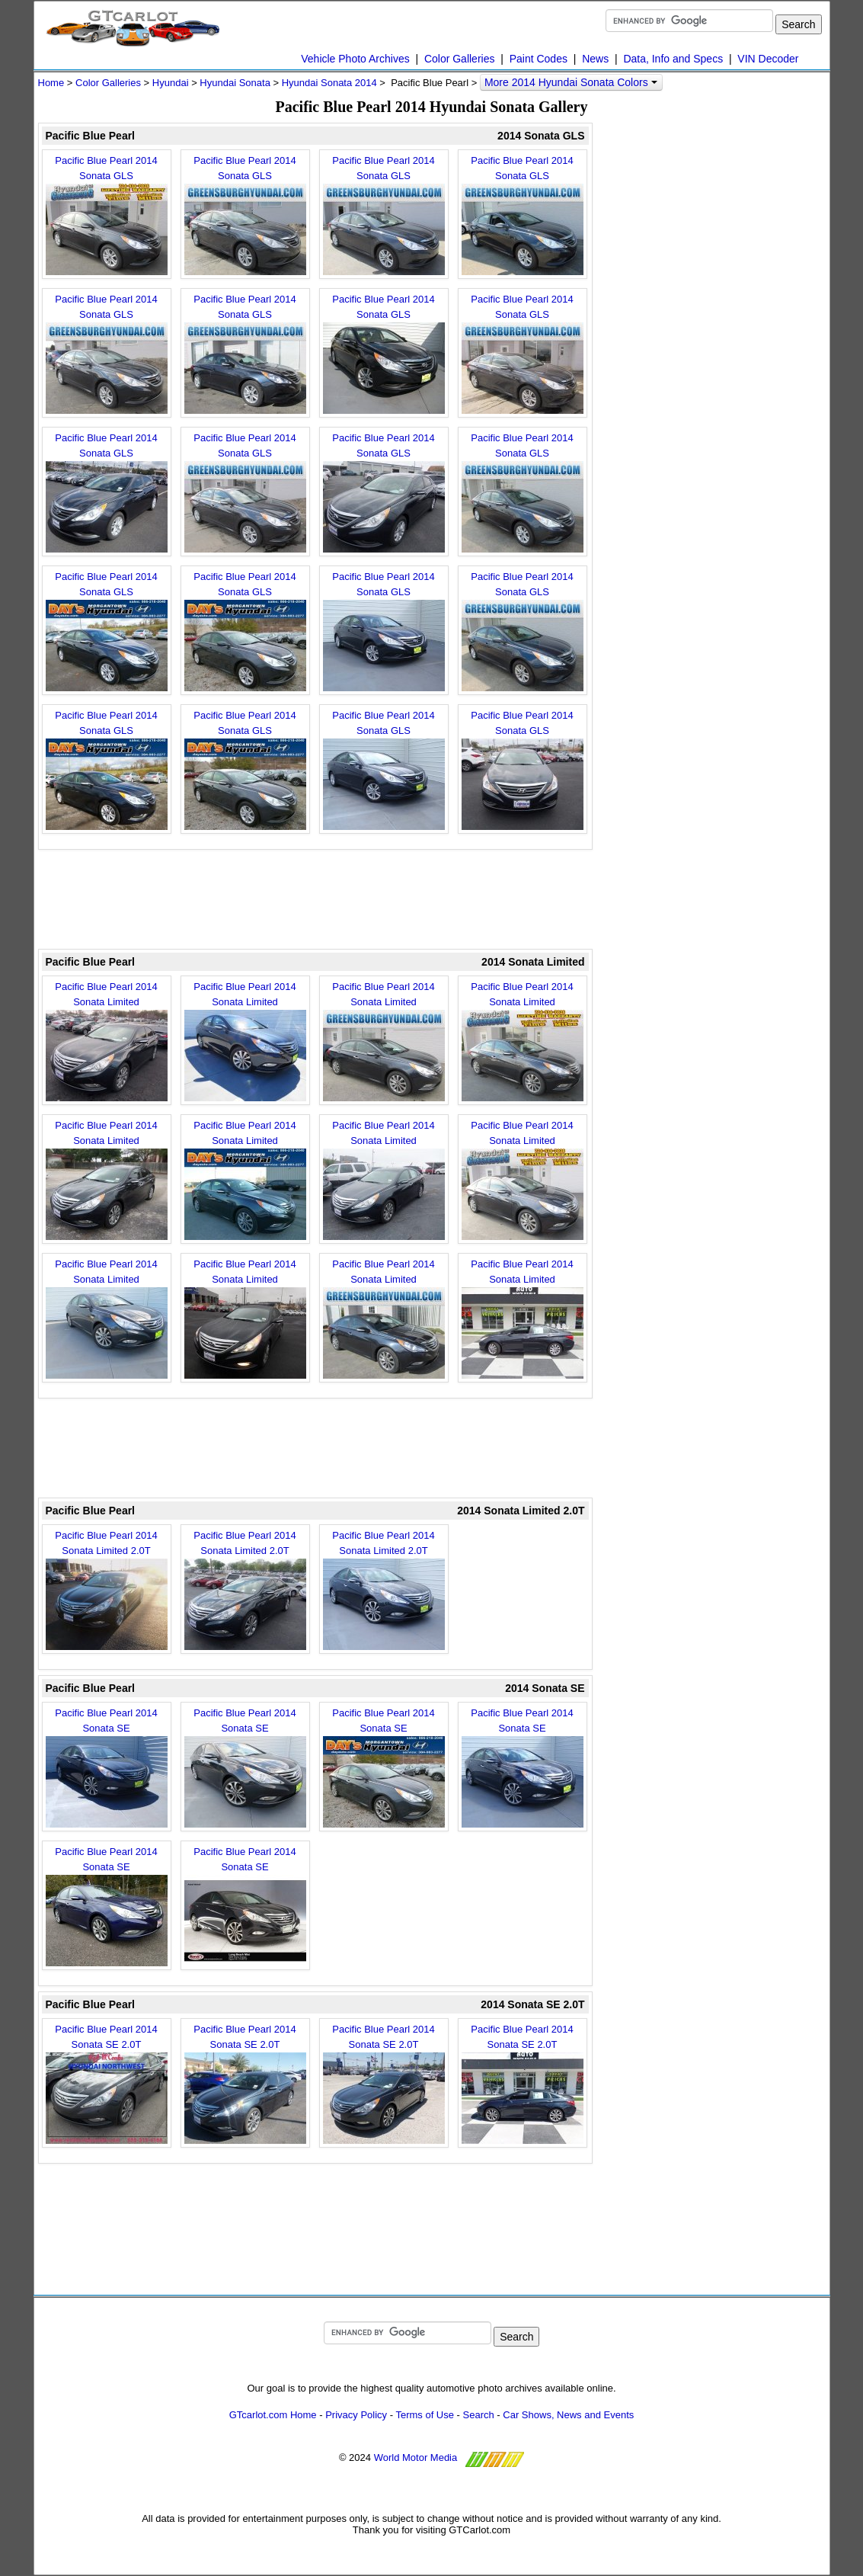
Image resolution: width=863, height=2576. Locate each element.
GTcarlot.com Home (273, 2415)
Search (478, 2415)
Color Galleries (459, 59)
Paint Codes (538, 59)
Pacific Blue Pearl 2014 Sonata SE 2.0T (107, 2083)
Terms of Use (424, 2415)
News (595, 59)
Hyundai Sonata (235, 82)
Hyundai (170, 82)
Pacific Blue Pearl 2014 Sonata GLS (107, 215)
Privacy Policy (356, 2415)
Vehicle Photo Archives (355, 59)
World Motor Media (416, 2457)
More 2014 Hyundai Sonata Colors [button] (570, 82)
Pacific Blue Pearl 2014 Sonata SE (107, 1767)
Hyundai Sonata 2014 (329, 82)
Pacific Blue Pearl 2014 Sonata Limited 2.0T (107, 1590)
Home (51, 82)
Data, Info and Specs (673, 59)
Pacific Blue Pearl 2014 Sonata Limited (107, 1041)
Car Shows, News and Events (568, 2415)
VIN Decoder (767, 59)
